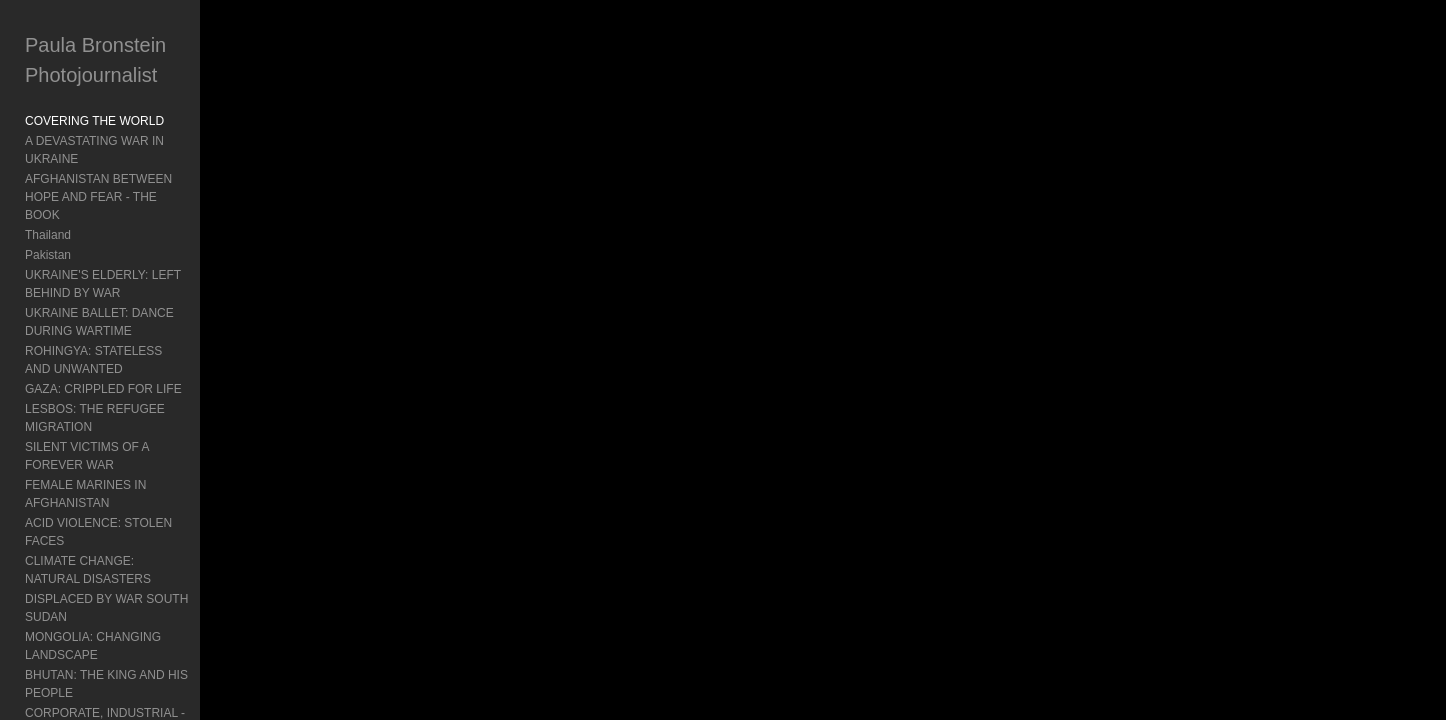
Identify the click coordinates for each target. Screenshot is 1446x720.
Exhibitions (54, 653)
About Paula (57, 673)
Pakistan (48, 219)
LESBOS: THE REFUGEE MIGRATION (130, 355)
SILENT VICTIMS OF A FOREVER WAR (133, 375)
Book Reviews (63, 633)
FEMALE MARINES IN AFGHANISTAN (129, 395)
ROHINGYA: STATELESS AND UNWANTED (144, 315)
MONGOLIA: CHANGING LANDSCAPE (131, 475)
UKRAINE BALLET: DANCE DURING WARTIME (124, 286)
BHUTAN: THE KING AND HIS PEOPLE (132, 495)
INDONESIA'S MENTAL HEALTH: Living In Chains (139, 564)
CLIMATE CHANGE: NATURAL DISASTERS (144, 435)
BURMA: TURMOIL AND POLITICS (119, 535)
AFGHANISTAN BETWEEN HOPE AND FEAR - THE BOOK (149, 170)
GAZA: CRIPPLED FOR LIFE (103, 335)
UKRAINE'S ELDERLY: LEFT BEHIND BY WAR (137, 248)
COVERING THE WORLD (94, 121)
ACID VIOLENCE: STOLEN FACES (120, 415)
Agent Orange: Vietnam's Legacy (113, 613)
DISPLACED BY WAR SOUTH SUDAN (129, 455)
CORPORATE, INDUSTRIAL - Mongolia (131, 515)
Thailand (48, 199)
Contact (45, 693)
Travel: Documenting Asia (93, 593)
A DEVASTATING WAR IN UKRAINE (123, 141)
